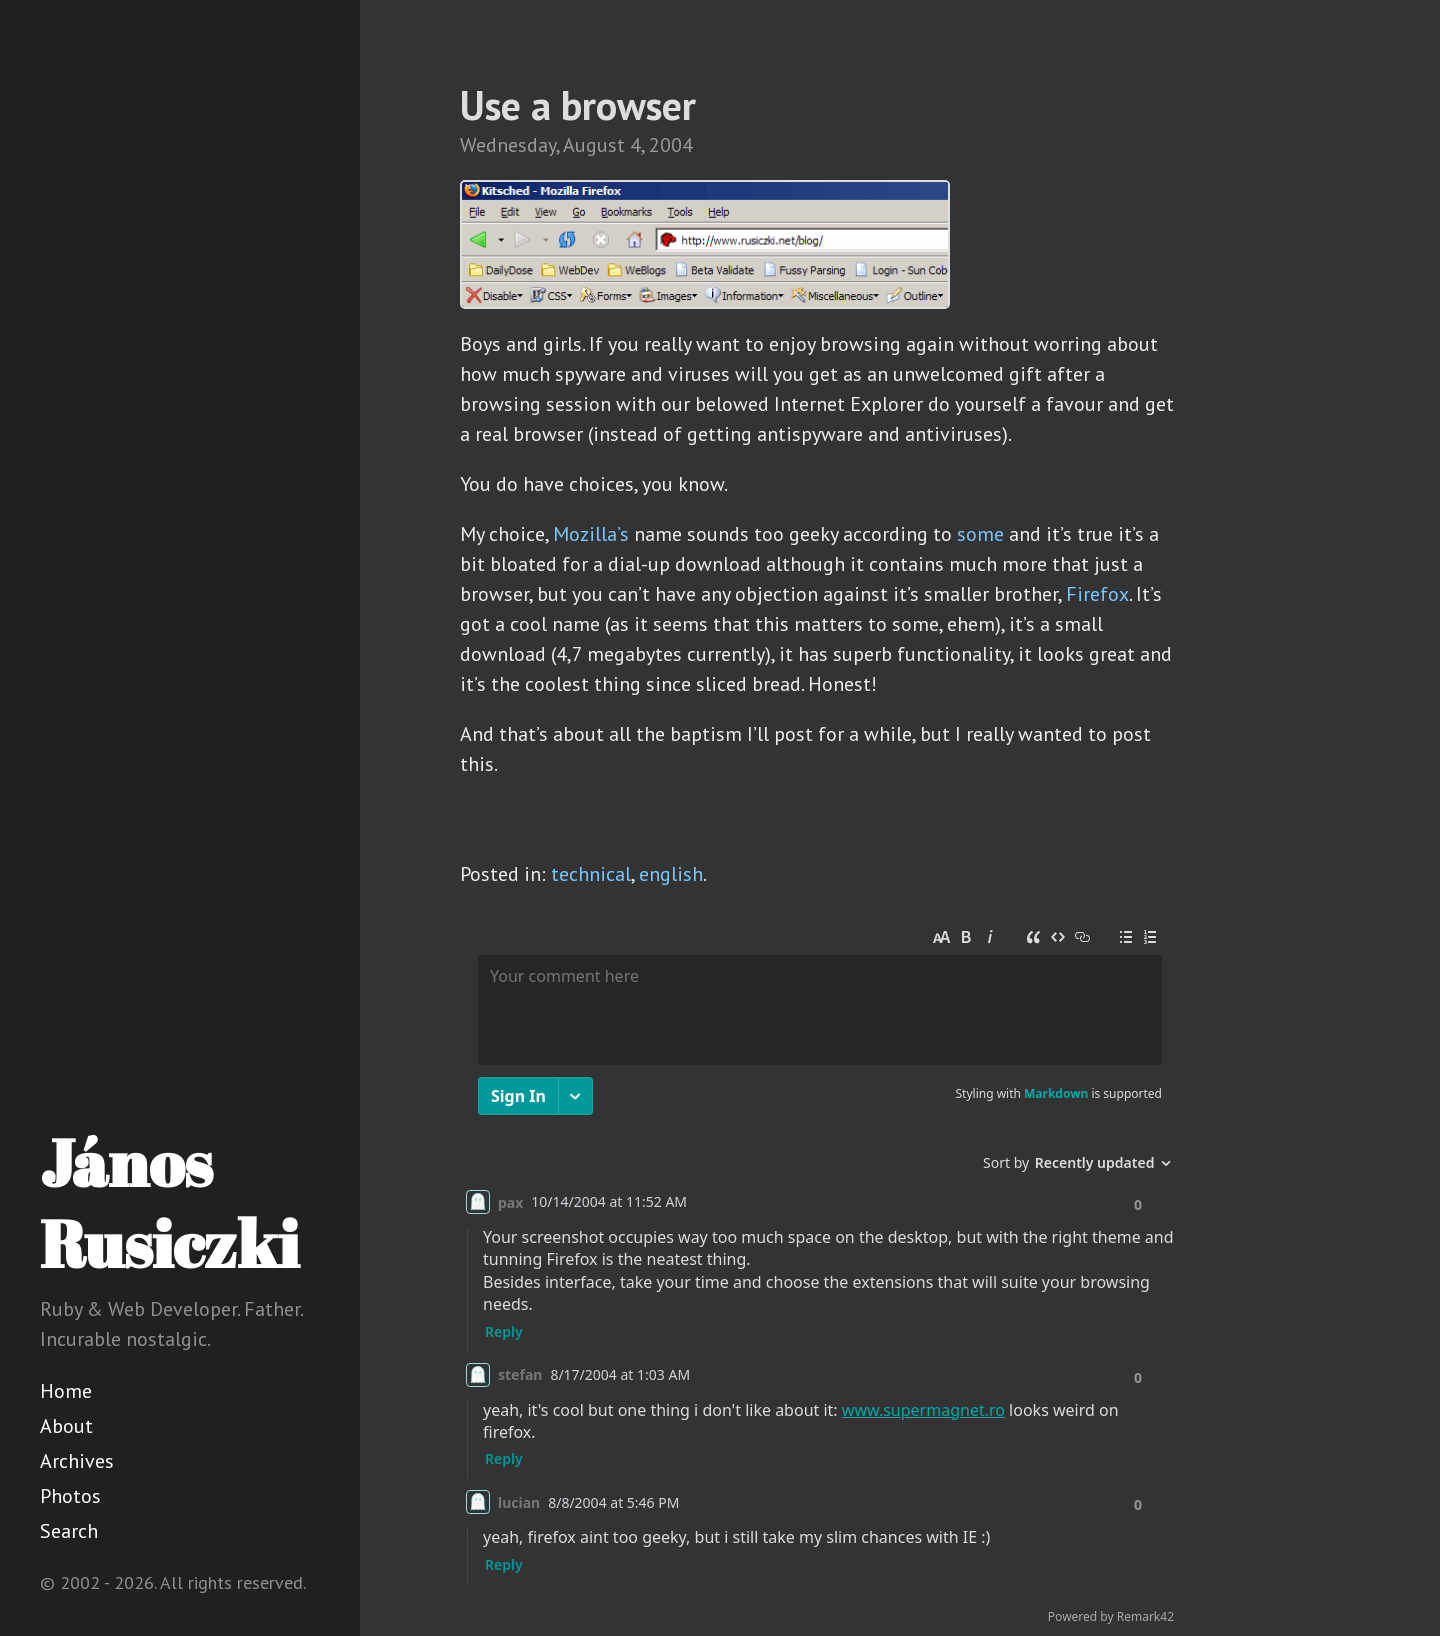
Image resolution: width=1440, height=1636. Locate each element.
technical (591, 874)
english (671, 874)
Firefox (1097, 594)
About (66, 1426)
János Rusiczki (169, 1202)
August (594, 145)
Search (69, 1531)
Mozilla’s (591, 534)
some (980, 534)
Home (66, 1391)
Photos (70, 1496)
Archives (77, 1461)
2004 (671, 145)
